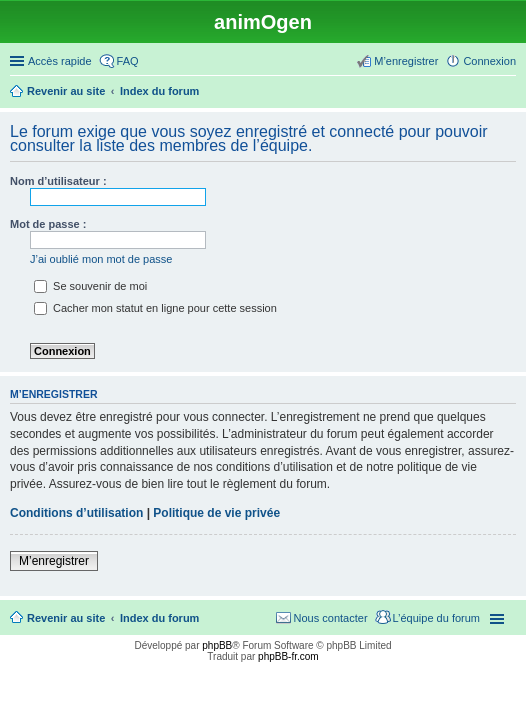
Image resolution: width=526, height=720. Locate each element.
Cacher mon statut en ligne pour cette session (155, 308)
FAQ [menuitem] (128, 61)
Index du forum (159, 618)
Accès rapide (60, 61)
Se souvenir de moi (90, 286)
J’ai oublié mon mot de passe (101, 259)
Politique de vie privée (216, 513)
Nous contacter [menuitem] (331, 618)
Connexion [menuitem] (489, 61)
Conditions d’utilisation (76, 513)
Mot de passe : (48, 224)
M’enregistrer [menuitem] (406, 61)
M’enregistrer (54, 561)
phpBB (217, 645)
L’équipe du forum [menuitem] (436, 618)
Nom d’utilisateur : (58, 181)
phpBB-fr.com (288, 656)
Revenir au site (66, 618)
